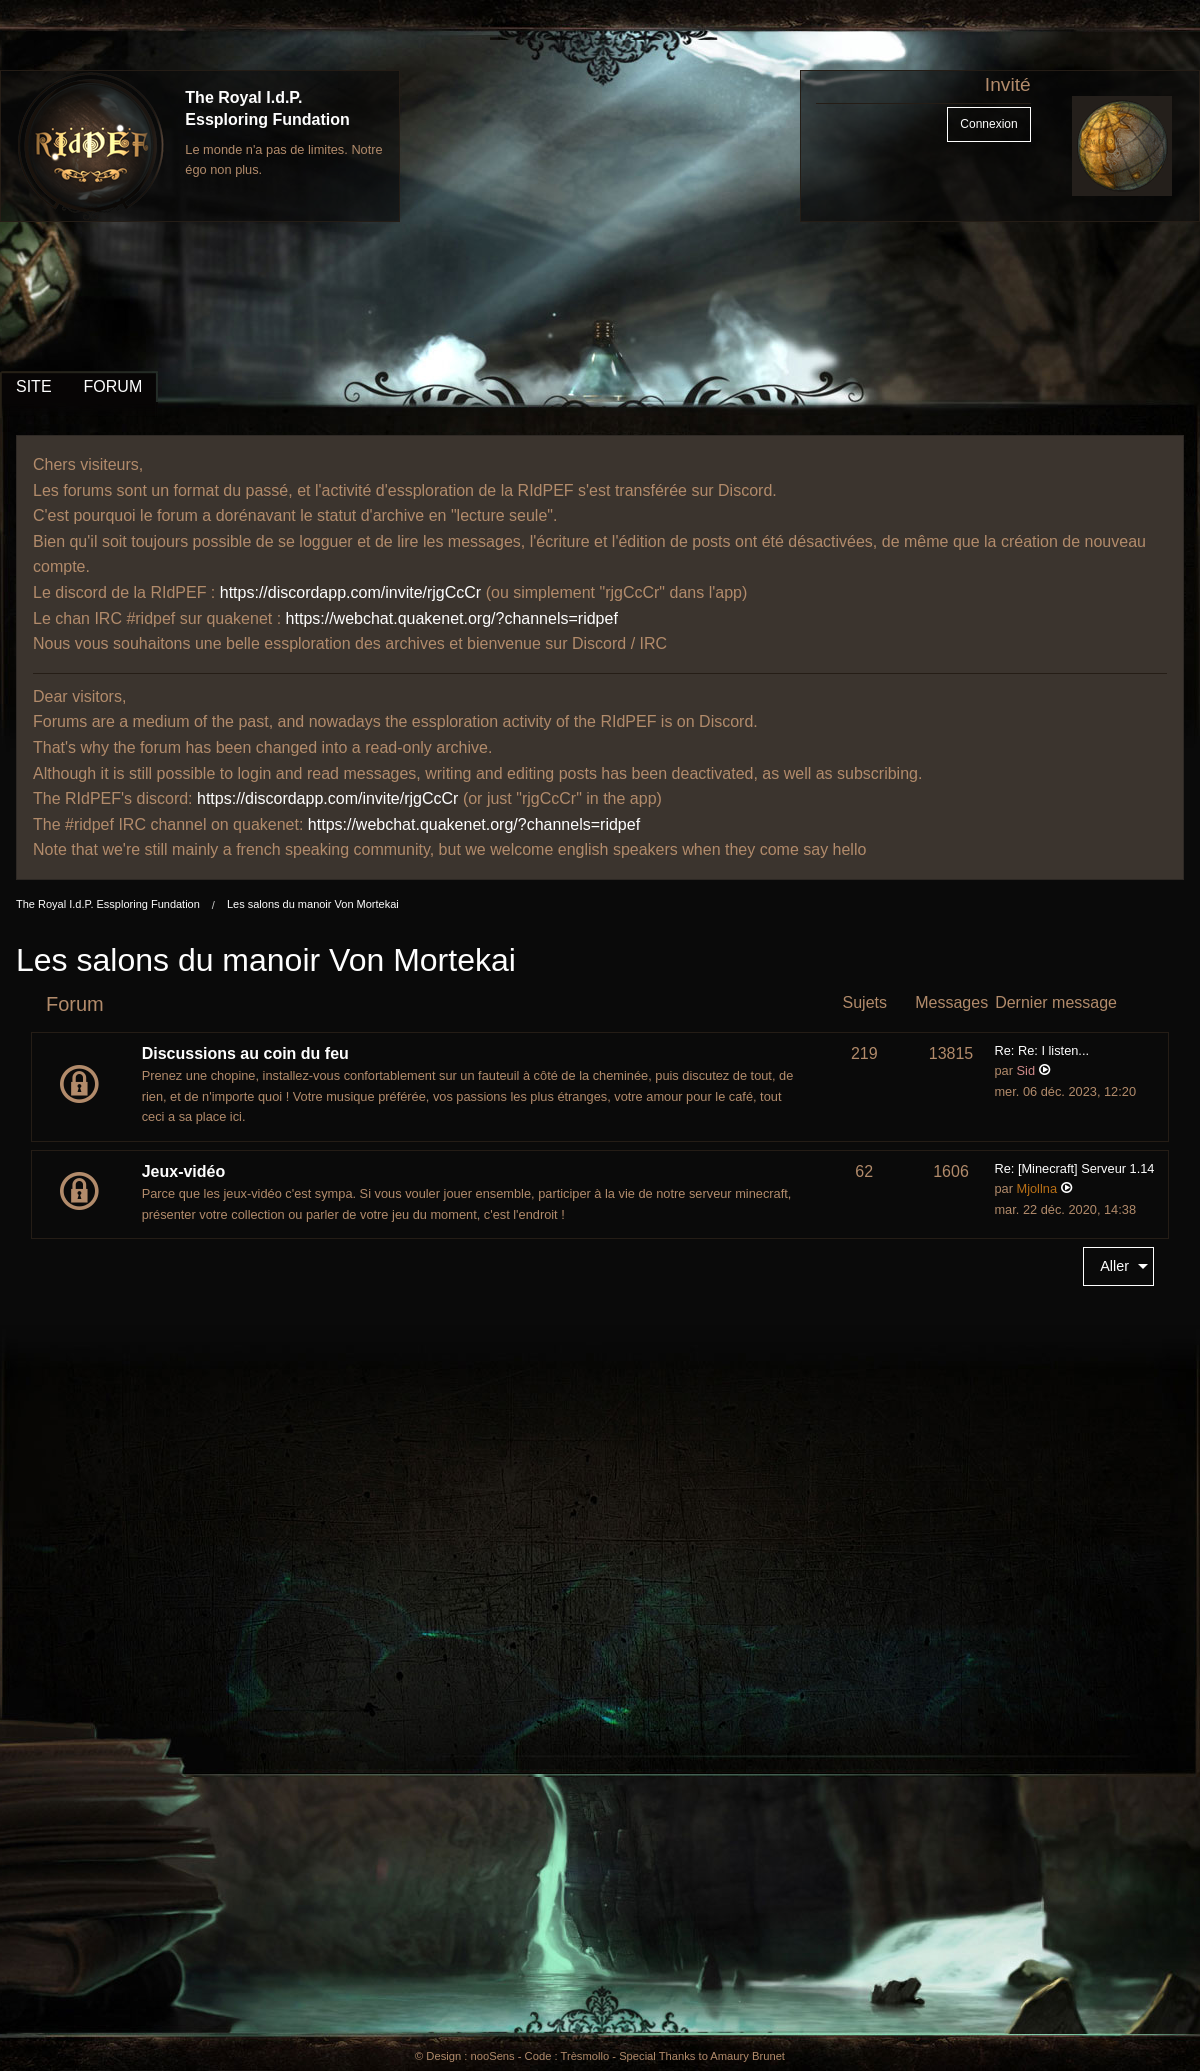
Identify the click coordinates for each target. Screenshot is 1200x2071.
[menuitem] (1118, 1266)
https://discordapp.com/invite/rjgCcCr (350, 592)
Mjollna (1037, 1188)
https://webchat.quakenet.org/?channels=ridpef (452, 618)
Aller (1114, 1266)
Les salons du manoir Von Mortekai (313, 904)
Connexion (988, 124)
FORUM (113, 386)
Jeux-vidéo (184, 1171)
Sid (1026, 1070)
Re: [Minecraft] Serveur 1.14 (1074, 1168)
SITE (34, 386)
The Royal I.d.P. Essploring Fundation (108, 904)
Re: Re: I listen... (1041, 1050)
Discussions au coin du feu (245, 1053)
